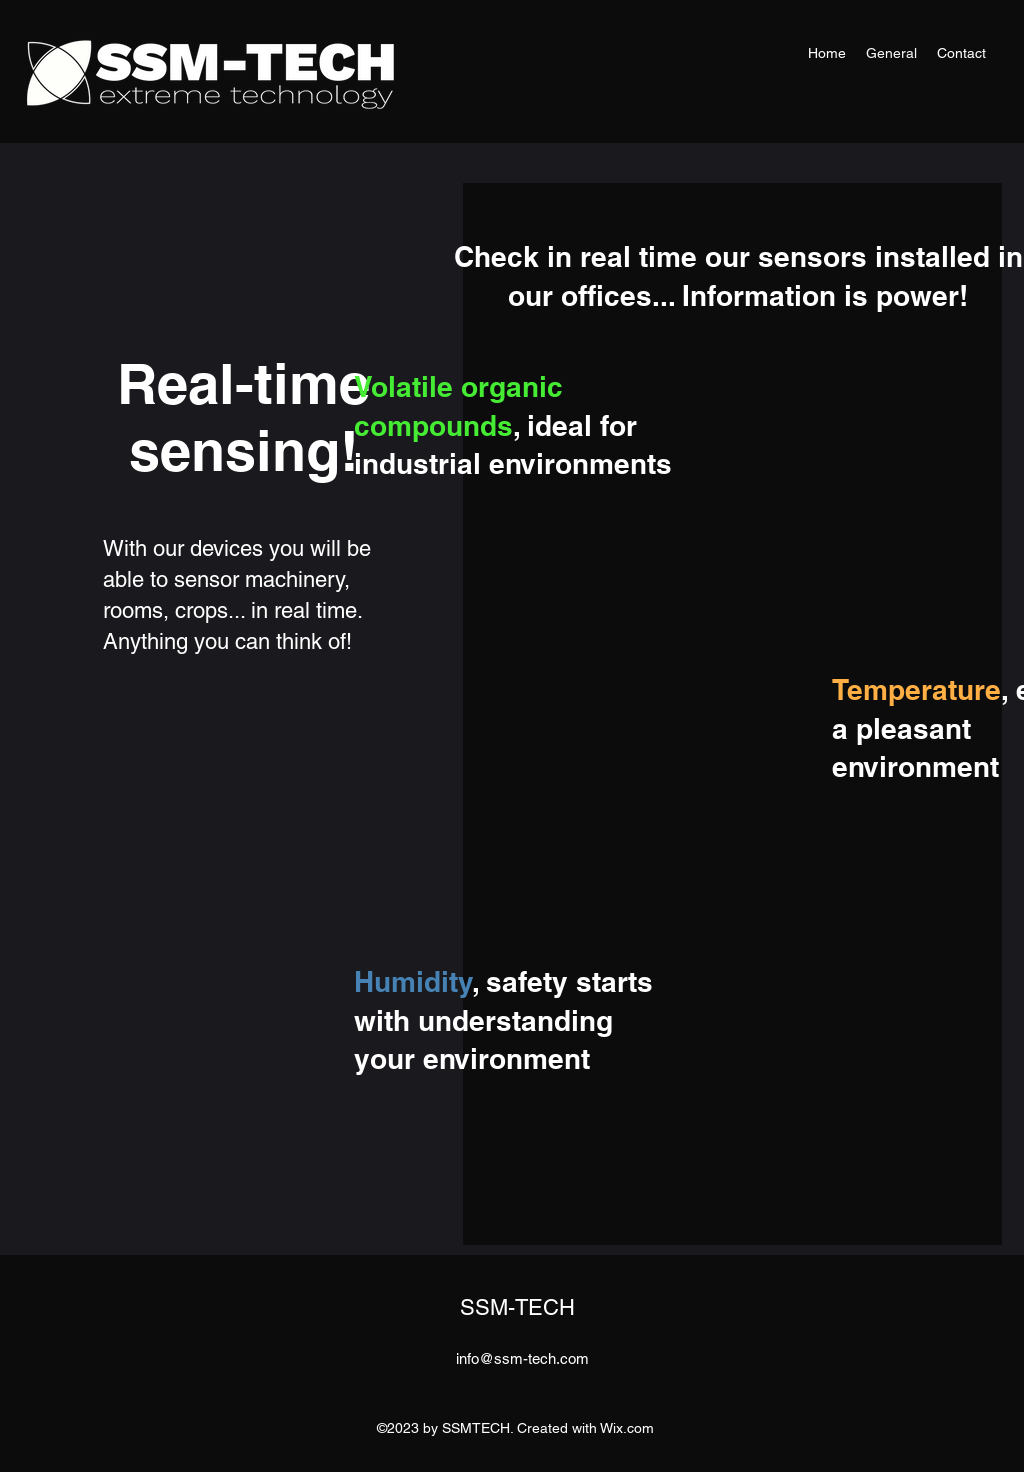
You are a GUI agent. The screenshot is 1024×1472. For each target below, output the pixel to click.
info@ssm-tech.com (522, 1358)
